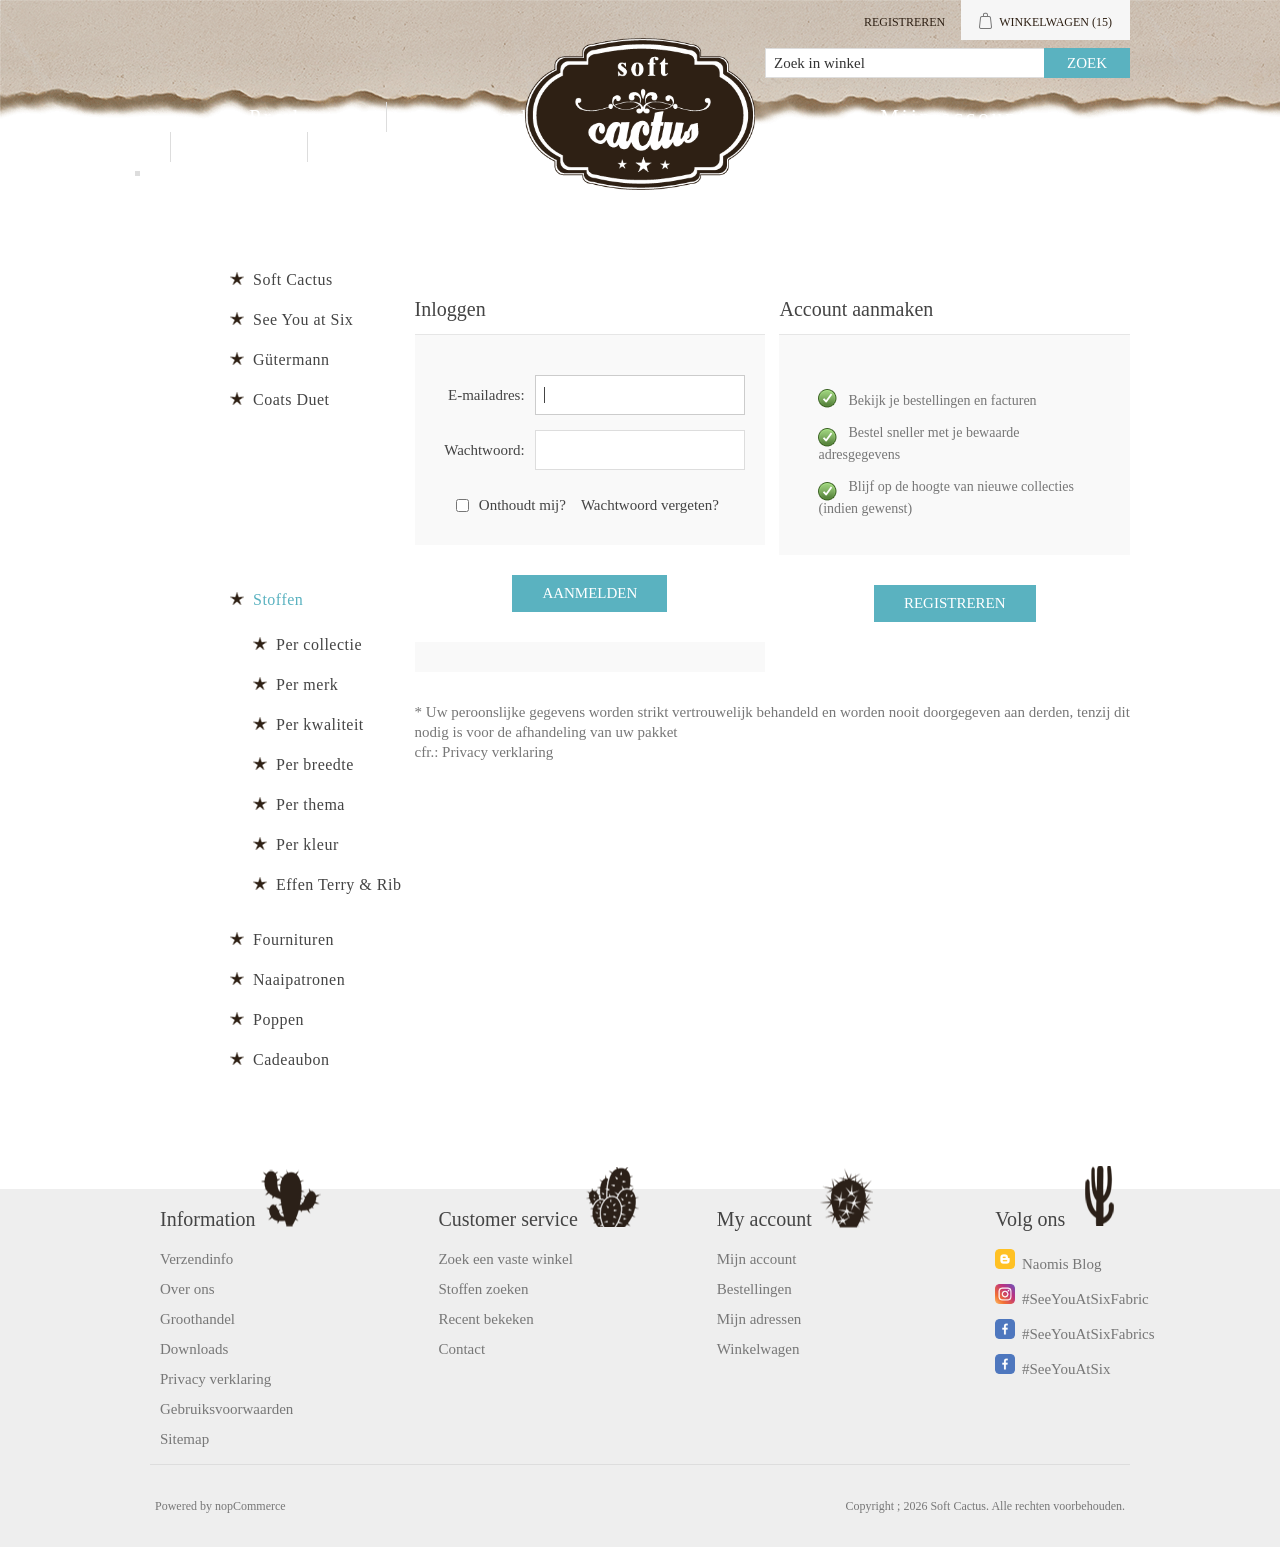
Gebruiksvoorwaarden (226, 1409)
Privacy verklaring (497, 752)
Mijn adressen (759, 1319)
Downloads (194, 1349)
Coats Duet (291, 399)
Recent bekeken (485, 1319)
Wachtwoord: (484, 450)
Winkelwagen (758, 1349)
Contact (239, 147)
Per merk (307, 684)
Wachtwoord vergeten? (650, 505)
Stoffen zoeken (483, 1289)
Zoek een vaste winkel (505, 1259)
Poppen (278, 1019)
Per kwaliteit (320, 724)
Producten (305, 117)
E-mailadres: (486, 395)
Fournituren (293, 939)
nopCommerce (250, 1506)
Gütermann (291, 359)
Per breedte (315, 764)
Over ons (187, 1289)
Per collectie (319, 644)
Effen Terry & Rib (338, 884)
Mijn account (953, 117)
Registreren (904, 22)
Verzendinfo (196, 1259)
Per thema (310, 804)
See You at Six (303, 319)
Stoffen (278, 599)
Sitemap (184, 1439)
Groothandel (481, 117)
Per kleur (307, 844)
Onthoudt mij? (522, 505)
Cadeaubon (291, 1059)
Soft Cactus (293, 279)
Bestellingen (754, 1289)
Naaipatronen (299, 979)
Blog (359, 147)
